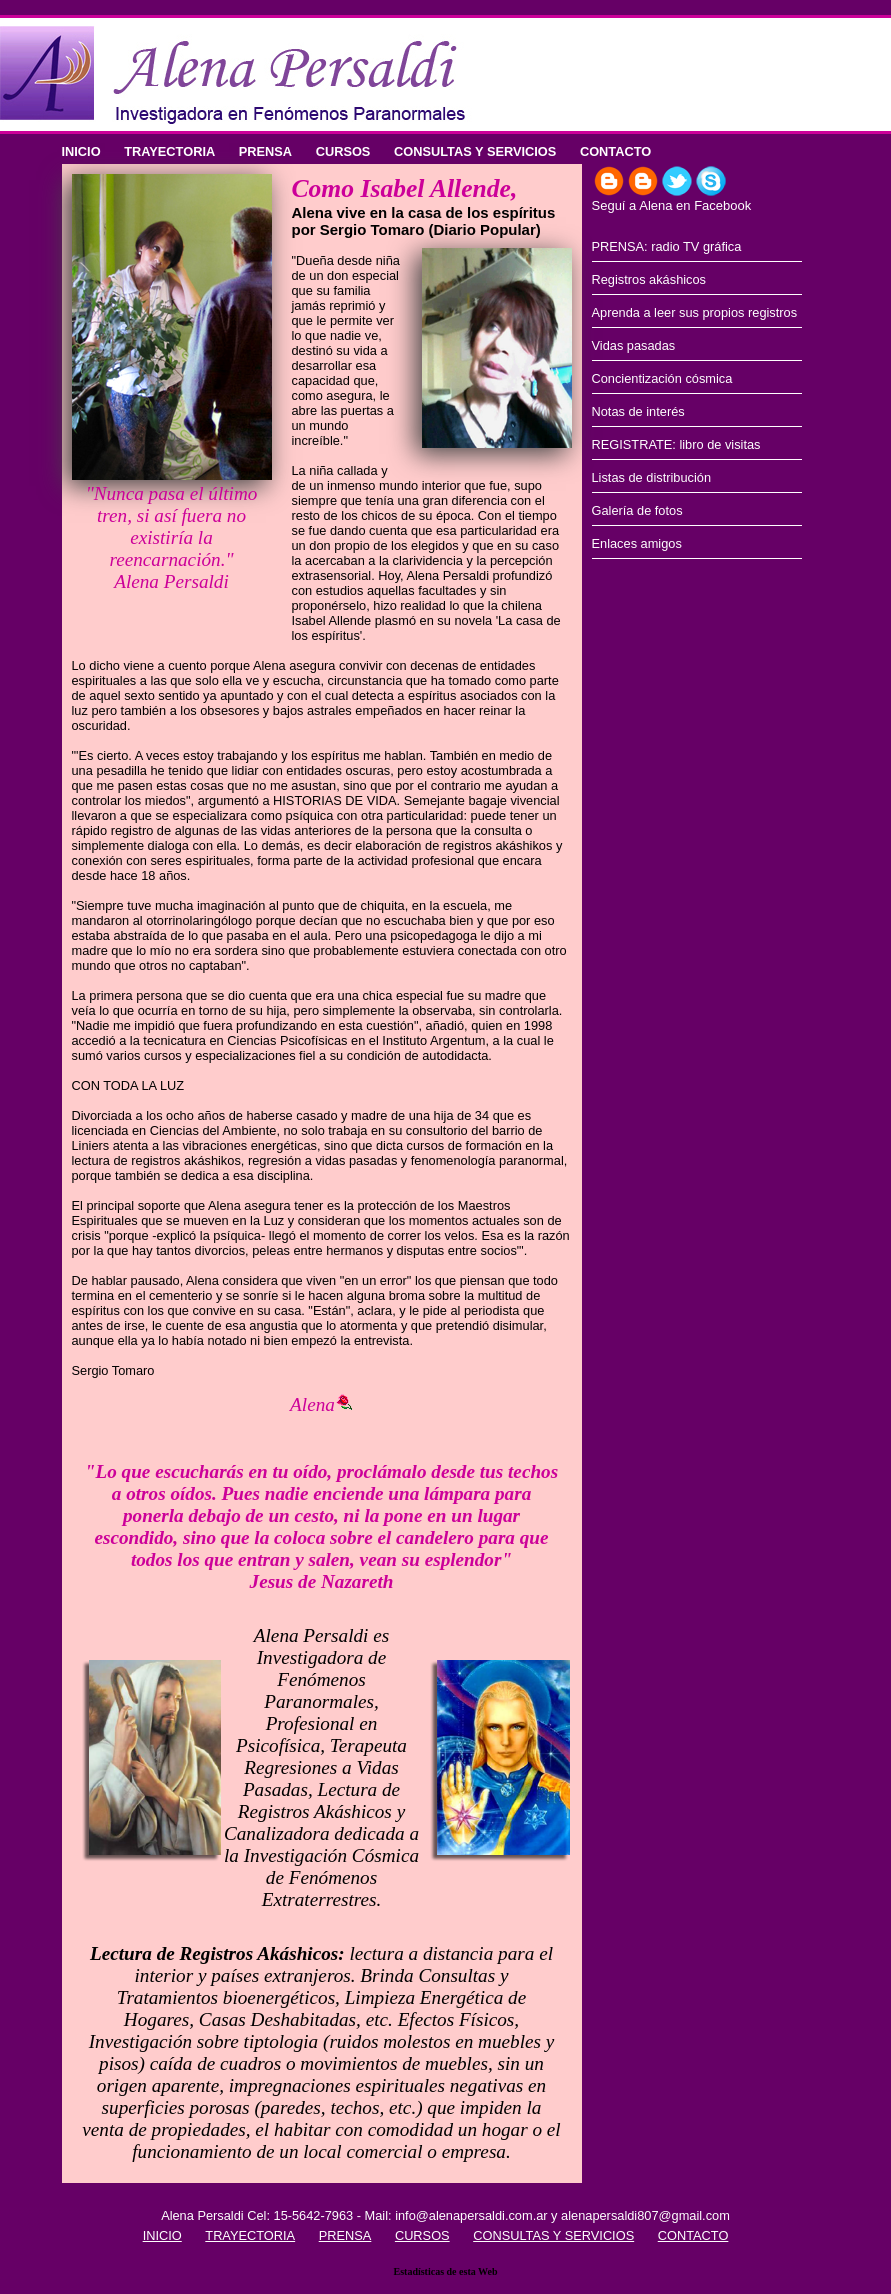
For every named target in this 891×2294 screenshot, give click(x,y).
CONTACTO (615, 151)
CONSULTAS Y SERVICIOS (475, 151)
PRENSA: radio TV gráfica (667, 246)
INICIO (81, 151)
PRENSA (265, 151)
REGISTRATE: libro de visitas (676, 444)
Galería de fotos (637, 510)
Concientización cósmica (662, 378)
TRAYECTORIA (169, 151)
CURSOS (343, 151)
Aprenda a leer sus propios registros (695, 312)
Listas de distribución (652, 477)
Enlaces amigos (637, 543)
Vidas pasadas (634, 345)
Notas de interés (638, 411)
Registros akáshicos (649, 279)
